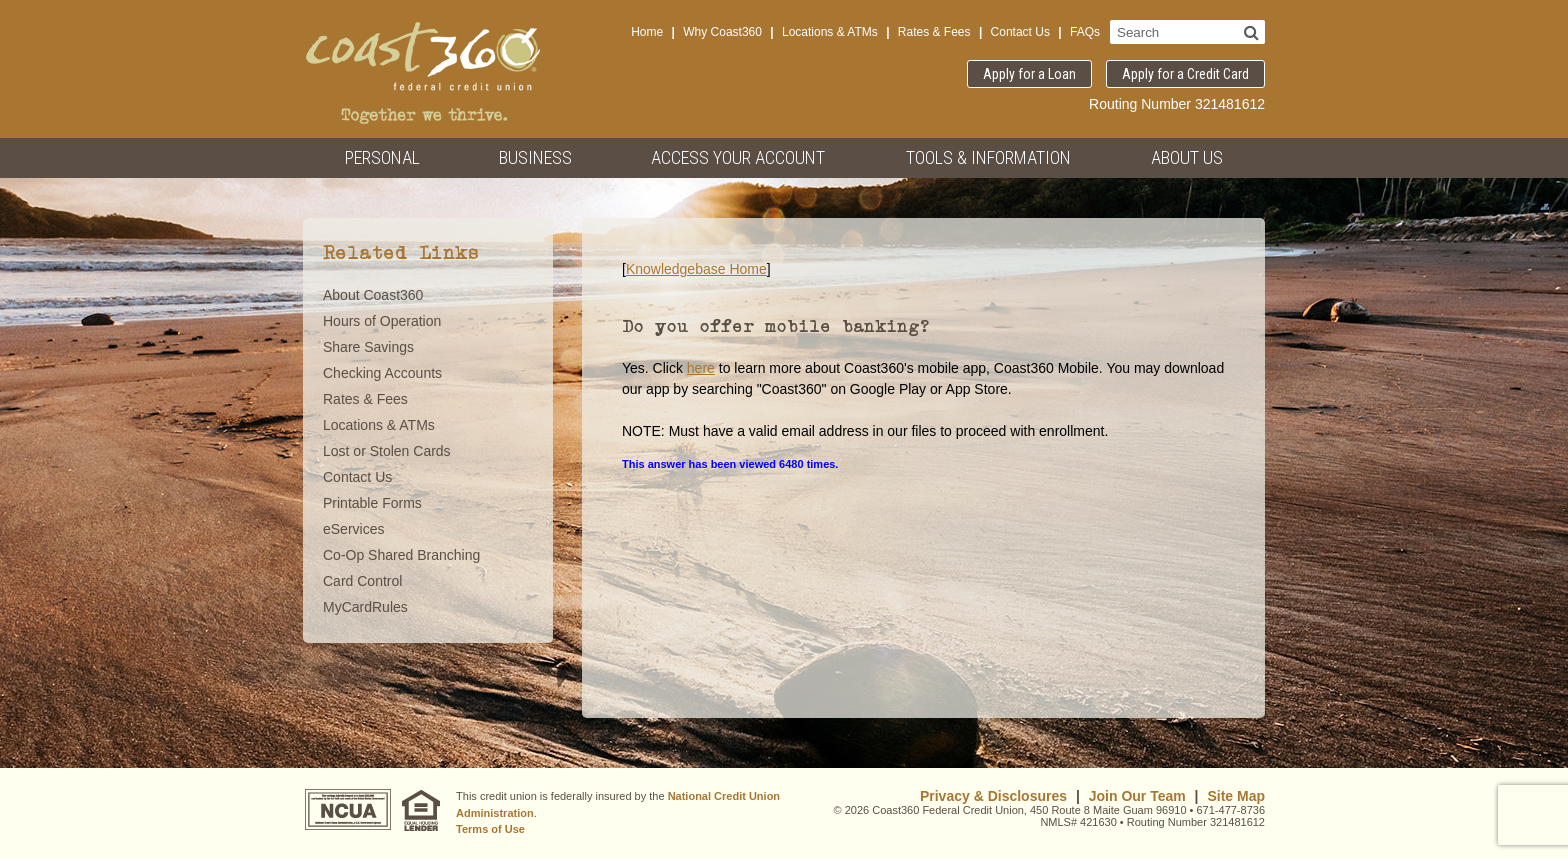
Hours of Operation (382, 321)
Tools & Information (988, 157)
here (701, 368)
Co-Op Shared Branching (401, 555)
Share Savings (368, 347)
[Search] (1251, 32)
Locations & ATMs (830, 32)
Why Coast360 (722, 32)
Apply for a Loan (1029, 74)
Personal (382, 157)
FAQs (1085, 32)
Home (647, 32)
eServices (353, 529)
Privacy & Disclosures (993, 796)
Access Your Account (738, 157)
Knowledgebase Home (696, 269)
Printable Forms (372, 503)
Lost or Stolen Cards (387, 451)
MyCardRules (365, 607)
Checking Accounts (382, 373)
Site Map (1236, 796)
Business (535, 157)
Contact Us (1020, 32)
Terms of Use (490, 829)
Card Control (362, 581)
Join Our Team (1137, 796)
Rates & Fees (934, 32)
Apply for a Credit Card (1185, 74)
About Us (1187, 157)
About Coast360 (373, 295)
